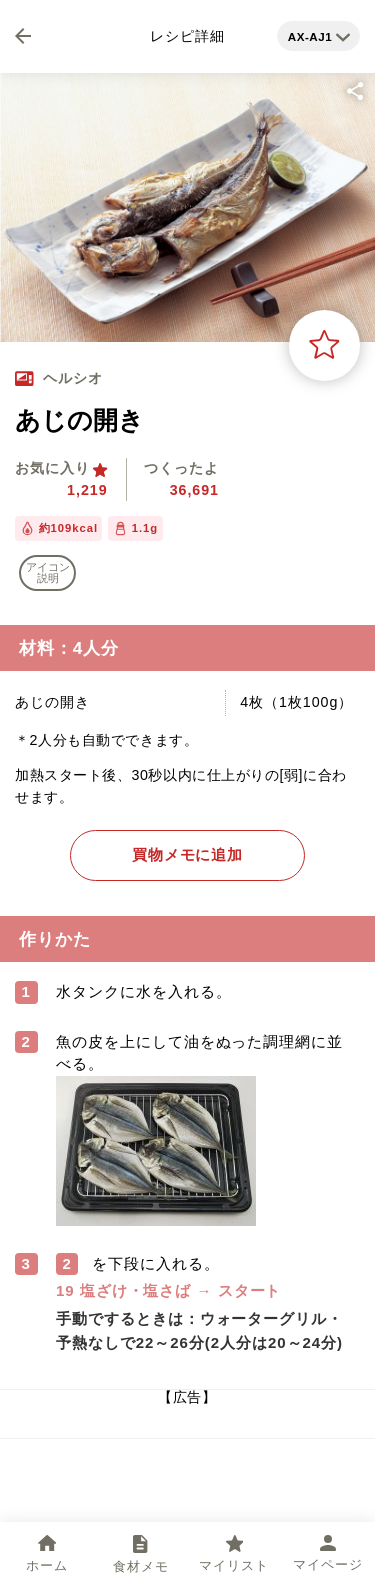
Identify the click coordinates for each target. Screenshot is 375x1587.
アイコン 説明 (48, 572)
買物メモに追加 (188, 855)
